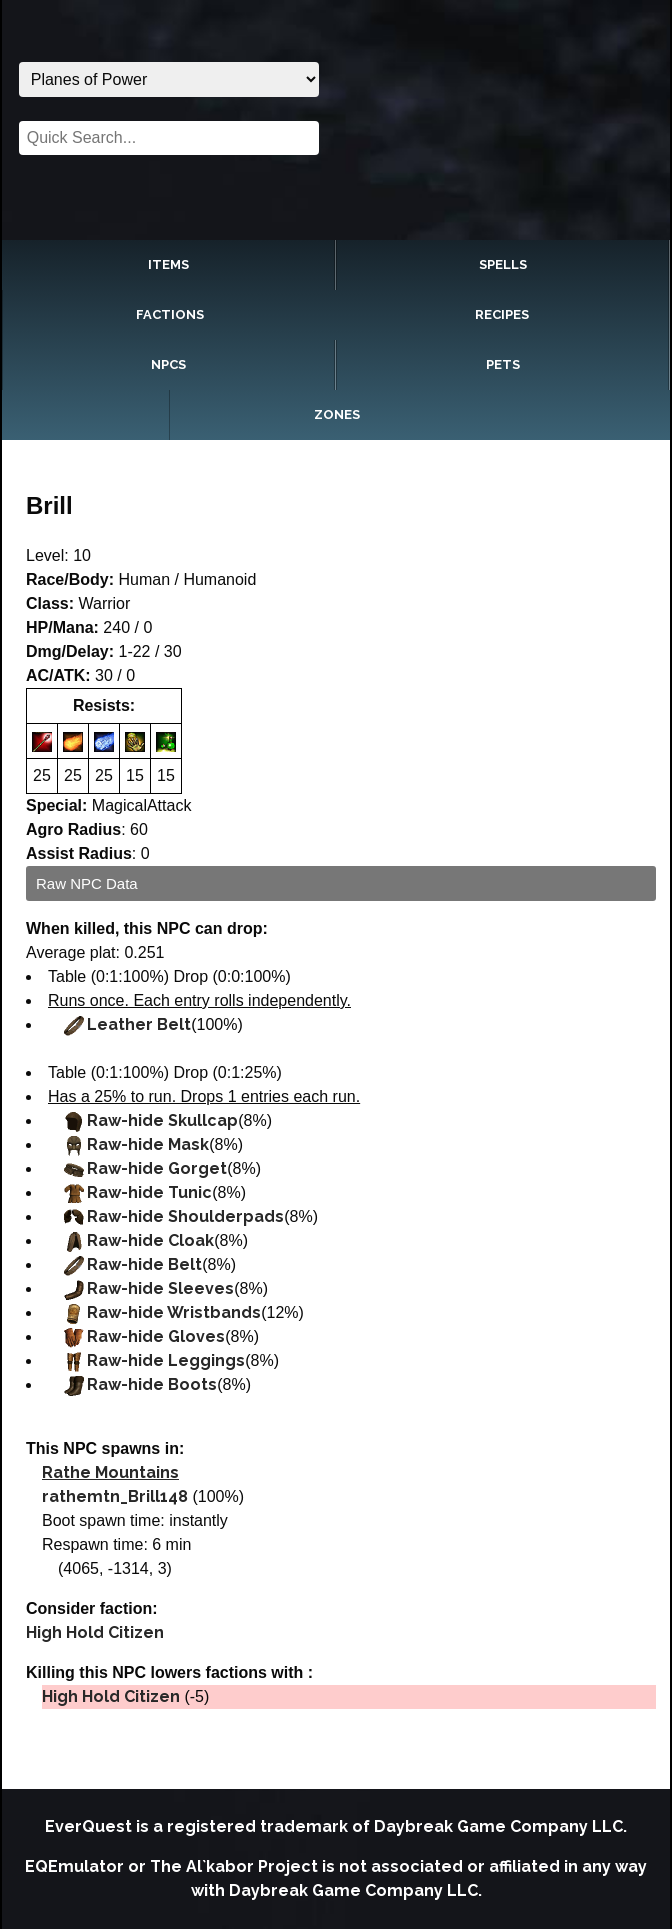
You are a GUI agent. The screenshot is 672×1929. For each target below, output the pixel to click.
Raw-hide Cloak (150, 1240)
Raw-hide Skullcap (162, 1120)
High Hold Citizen (95, 1632)
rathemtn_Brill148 (115, 1496)
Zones (337, 414)
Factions (170, 314)
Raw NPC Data (87, 883)
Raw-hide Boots (152, 1384)
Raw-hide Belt (144, 1264)
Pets (503, 364)
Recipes (502, 314)
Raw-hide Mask (148, 1144)
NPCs (168, 364)
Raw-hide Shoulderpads (185, 1216)
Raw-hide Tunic (149, 1192)
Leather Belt (139, 1024)
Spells (503, 264)
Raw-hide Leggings (166, 1360)
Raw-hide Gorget (157, 1168)
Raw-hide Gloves (156, 1336)
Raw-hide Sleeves (160, 1288)
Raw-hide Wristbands (174, 1312)
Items (168, 264)
